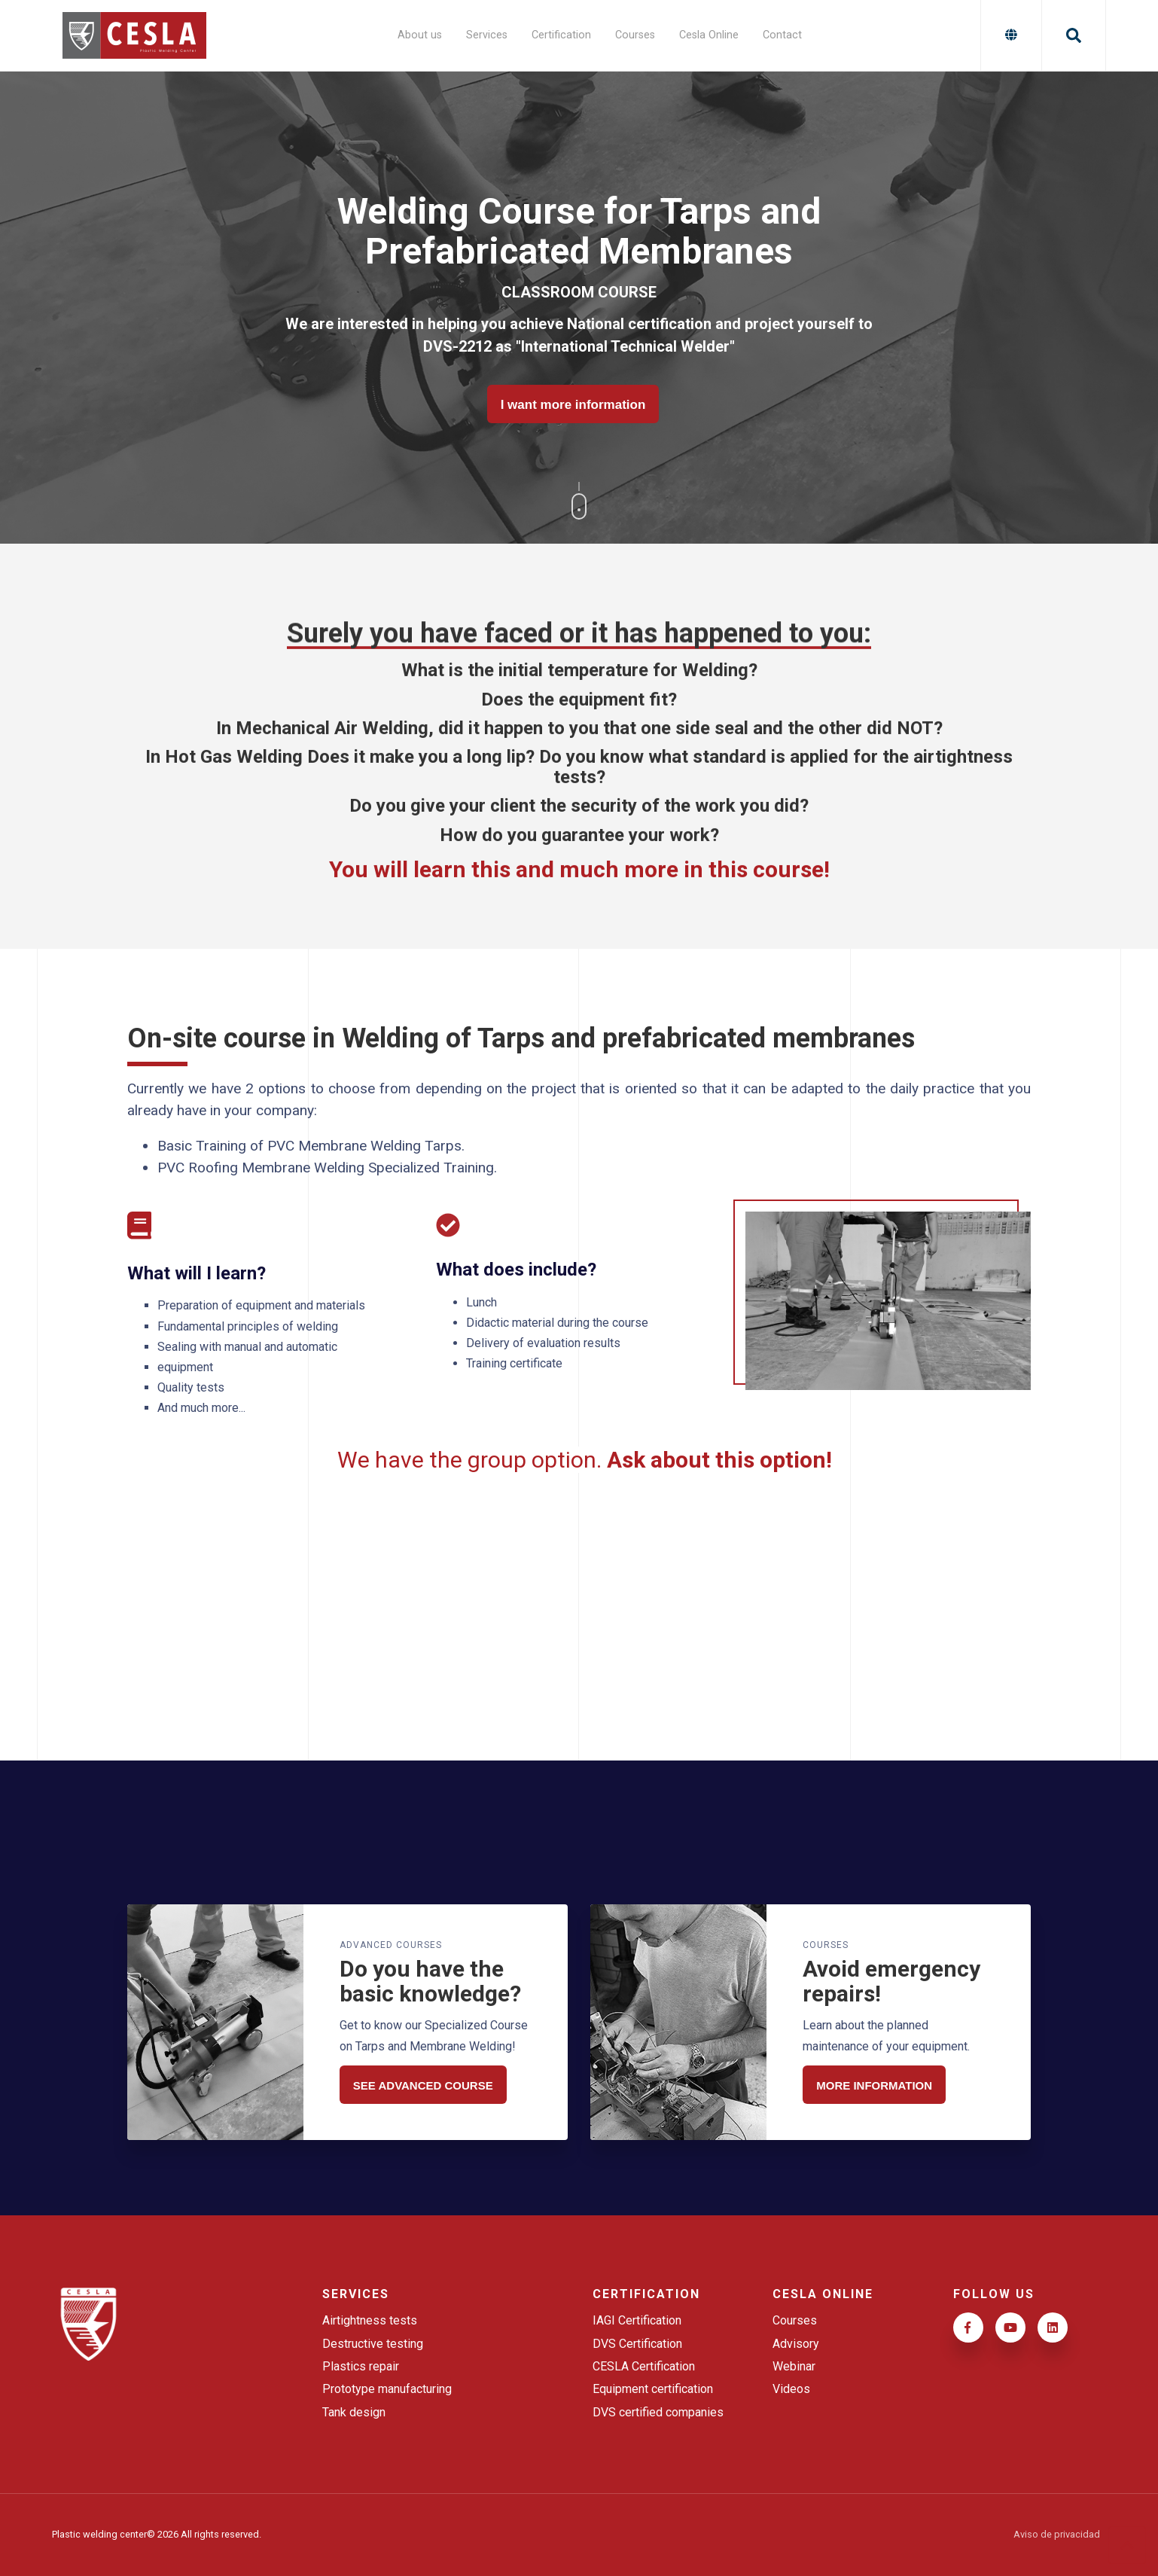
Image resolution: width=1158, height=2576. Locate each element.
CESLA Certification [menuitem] (644, 2366)
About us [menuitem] (420, 35)
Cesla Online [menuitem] (709, 35)
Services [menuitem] (486, 35)
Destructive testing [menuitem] (372, 2344)
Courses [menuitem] (635, 35)
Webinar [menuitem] (794, 2366)
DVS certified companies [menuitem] (658, 2412)
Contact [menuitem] (782, 35)
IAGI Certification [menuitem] (637, 2320)
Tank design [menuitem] (353, 2412)
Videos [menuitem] (791, 2389)
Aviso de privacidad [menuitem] (1056, 2535)
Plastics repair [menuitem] (360, 2366)
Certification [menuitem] (561, 35)
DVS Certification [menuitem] (637, 2344)
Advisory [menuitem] (796, 2344)
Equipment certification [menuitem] (653, 2389)
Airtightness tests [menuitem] (369, 2320)
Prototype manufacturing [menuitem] (387, 2389)
